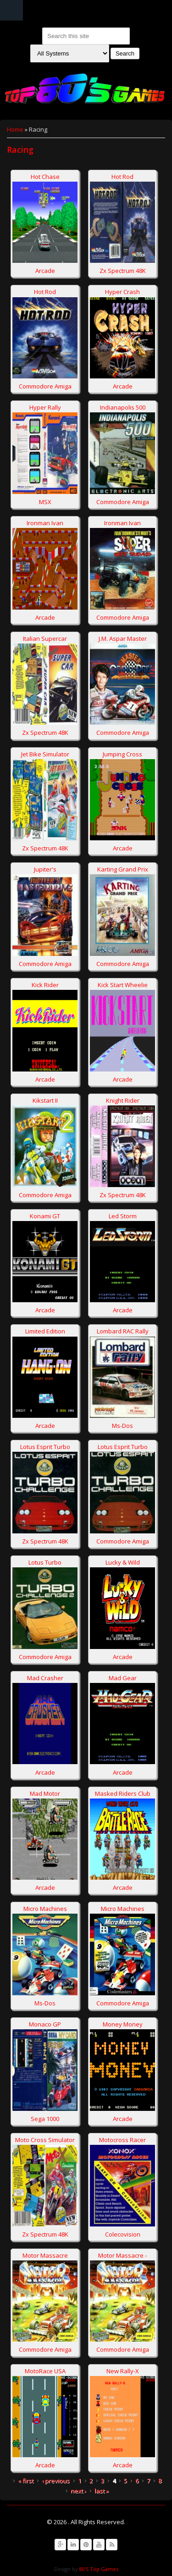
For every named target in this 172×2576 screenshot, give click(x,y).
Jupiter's (45, 869)
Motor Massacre (45, 2255)
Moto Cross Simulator (45, 2140)
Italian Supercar (45, 638)
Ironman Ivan (45, 523)
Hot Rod (122, 176)
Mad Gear (123, 1678)
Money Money (123, 2024)
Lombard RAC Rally (123, 1331)
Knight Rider (122, 1100)
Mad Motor (45, 1793)
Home (15, 129)
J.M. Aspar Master (123, 638)
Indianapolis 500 (122, 407)
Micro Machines (45, 1908)
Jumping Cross (122, 754)
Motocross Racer (122, 2140)
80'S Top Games (98, 2568)
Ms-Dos (122, 1425)
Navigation (11, 10)
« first (25, 2480)
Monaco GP (45, 2024)
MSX (45, 502)
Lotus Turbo (44, 1562)
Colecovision (122, 2234)
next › (78, 2491)
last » (101, 2491)
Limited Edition (45, 1331)
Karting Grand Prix (122, 869)
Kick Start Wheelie (123, 985)
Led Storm (123, 1216)
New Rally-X (122, 2371)
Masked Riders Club (122, 1793)
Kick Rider (45, 985)
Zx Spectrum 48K (123, 270)
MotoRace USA (45, 2371)
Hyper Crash (122, 292)
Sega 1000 (45, 2119)
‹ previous (56, 2480)
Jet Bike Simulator (45, 754)
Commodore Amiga (45, 386)
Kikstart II (45, 1100)
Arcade (45, 270)
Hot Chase (45, 176)
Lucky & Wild (122, 1562)
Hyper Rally (45, 407)
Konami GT (45, 1216)
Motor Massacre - (122, 2255)
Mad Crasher (45, 1678)
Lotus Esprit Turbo (45, 1447)
